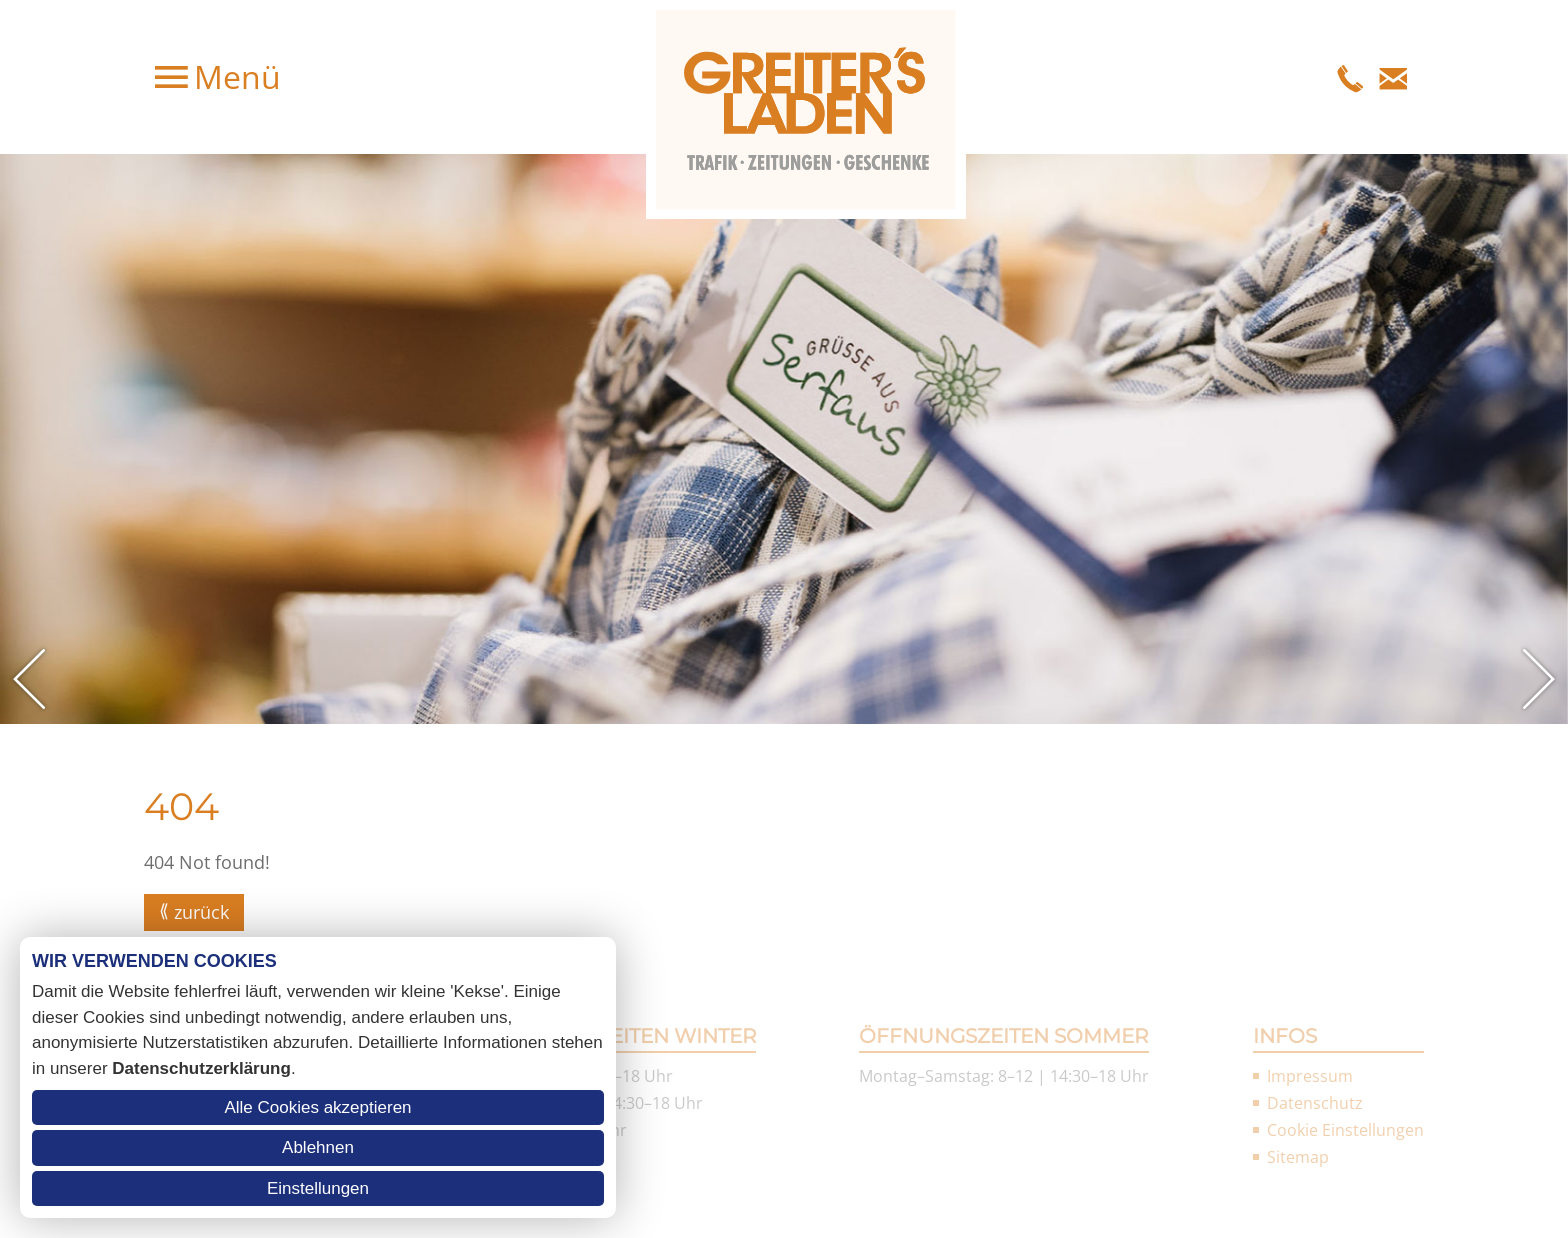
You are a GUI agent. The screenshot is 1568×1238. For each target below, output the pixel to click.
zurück (201, 912)
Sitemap (1298, 1157)
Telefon (1351, 77)
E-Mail (1393, 77)
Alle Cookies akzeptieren (317, 1107)
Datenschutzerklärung (201, 1068)
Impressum (1310, 1076)
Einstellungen (318, 1188)
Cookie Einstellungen (1345, 1130)
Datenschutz (1315, 1103)
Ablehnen (318, 1147)
